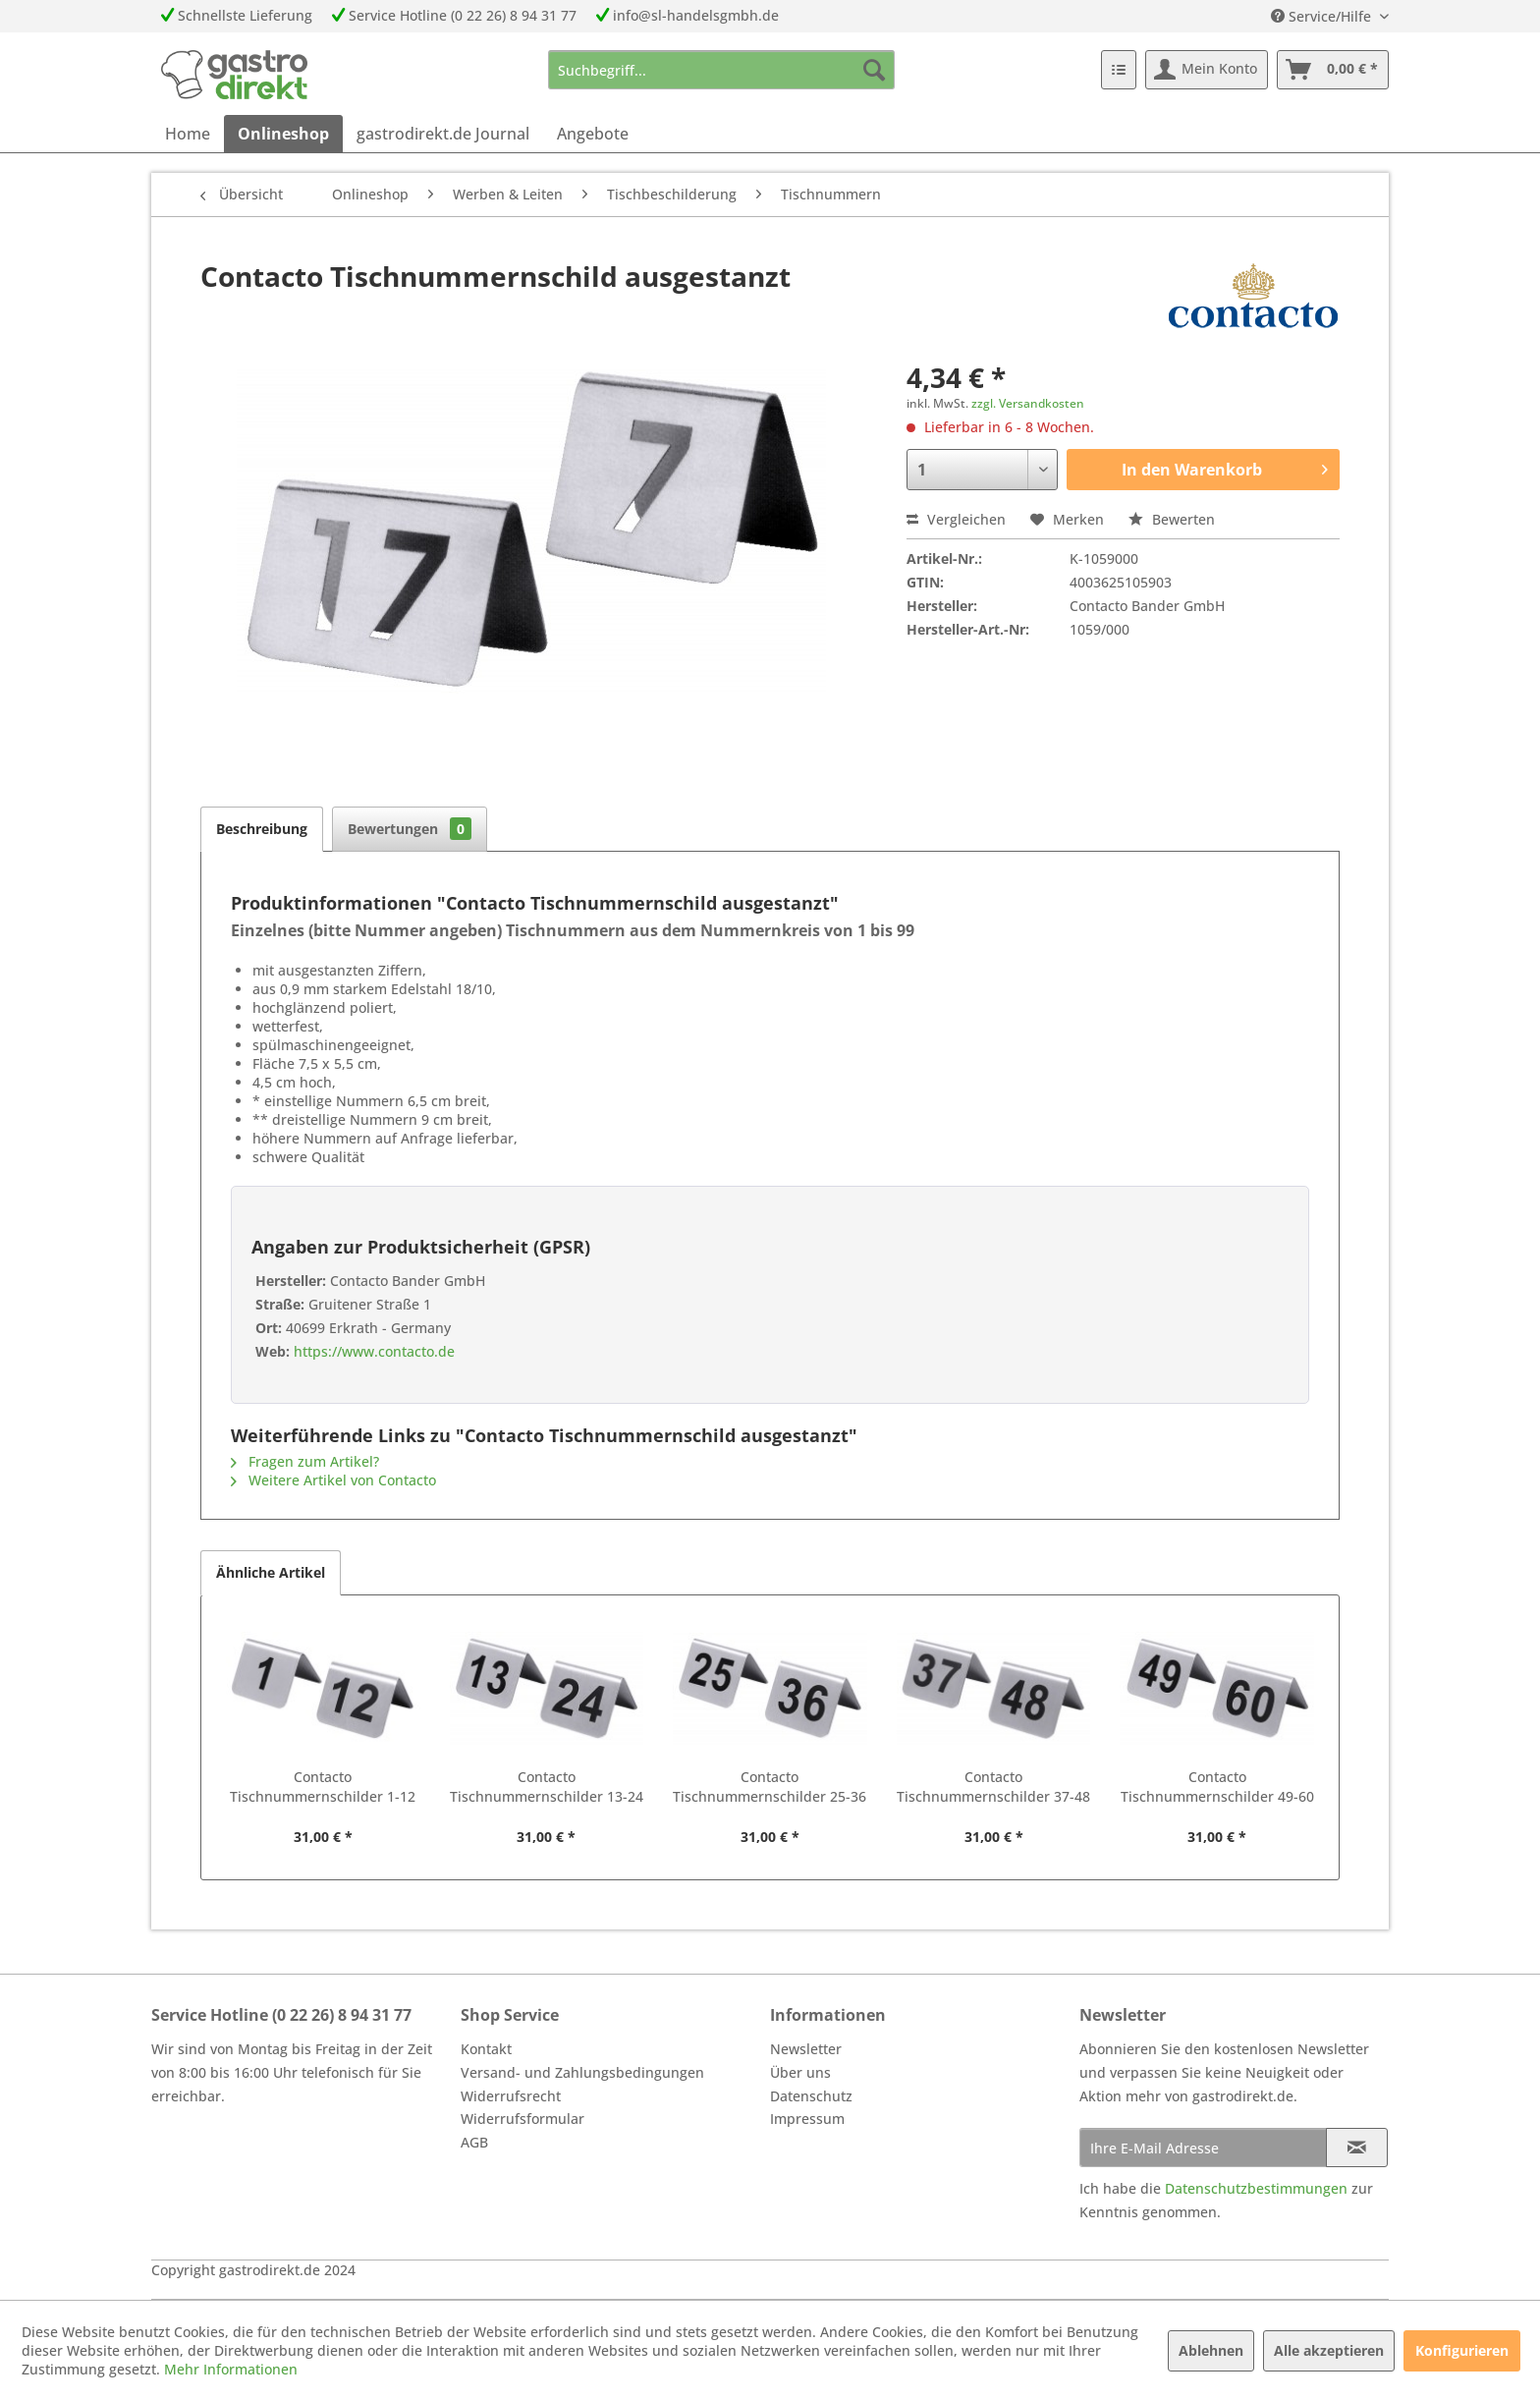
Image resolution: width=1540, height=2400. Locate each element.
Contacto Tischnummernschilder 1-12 (322, 1786)
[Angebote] (592, 133)
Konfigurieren (1462, 2350)
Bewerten (1171, 519)
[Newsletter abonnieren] (1357, 2147)
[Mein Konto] (1206, 69)
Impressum (807, 2118)
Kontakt (486, 2048)
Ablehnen (1211, 2350)
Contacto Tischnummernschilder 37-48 (993, 1786)
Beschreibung (261, 828)
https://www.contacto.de (372, 1351)
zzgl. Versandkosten (1027, 403)
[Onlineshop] (283, 133)
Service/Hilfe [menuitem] (1323, 16)
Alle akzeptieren (1329, 2350)
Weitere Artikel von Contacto (333, 1480)
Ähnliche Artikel (270, 1572)
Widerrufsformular (522, 2118)
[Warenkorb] (1333, 69)
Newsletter (806, 2048)
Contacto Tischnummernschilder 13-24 (546, 1786)
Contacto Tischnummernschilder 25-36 (769, 1786)
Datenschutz (811, 2096)
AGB (474, 2142)
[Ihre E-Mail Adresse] (1203, 2147)
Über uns (800, 2072)
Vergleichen (956, 519)
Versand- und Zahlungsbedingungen (582, 2072)
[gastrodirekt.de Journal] (443, 133)
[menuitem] (721, 69)
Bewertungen (409, 828)
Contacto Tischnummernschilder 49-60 (1217, 1786)
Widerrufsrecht (511, 2096)
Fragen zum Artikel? (305, 1461)
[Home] (187, 133)
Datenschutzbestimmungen (1256, 2188)
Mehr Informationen (231, 2369)
